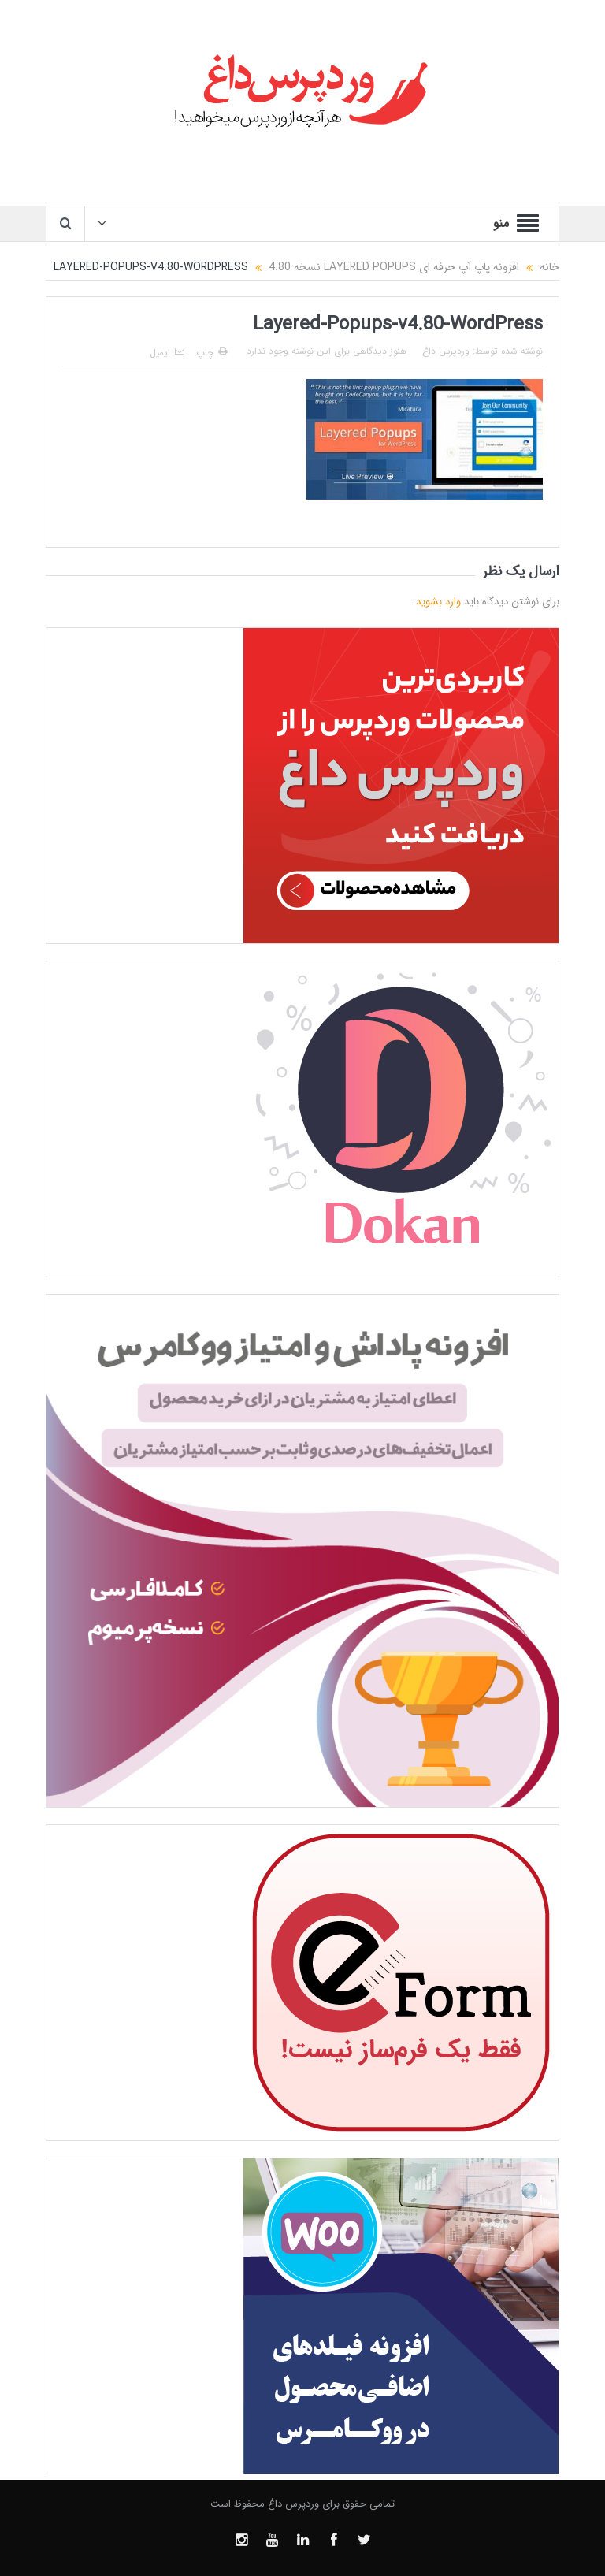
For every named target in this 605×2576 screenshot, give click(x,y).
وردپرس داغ (446, 351)
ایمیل (167, 352)
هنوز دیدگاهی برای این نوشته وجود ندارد (326, 351)
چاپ (211, 352)
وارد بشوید (438, 601)
